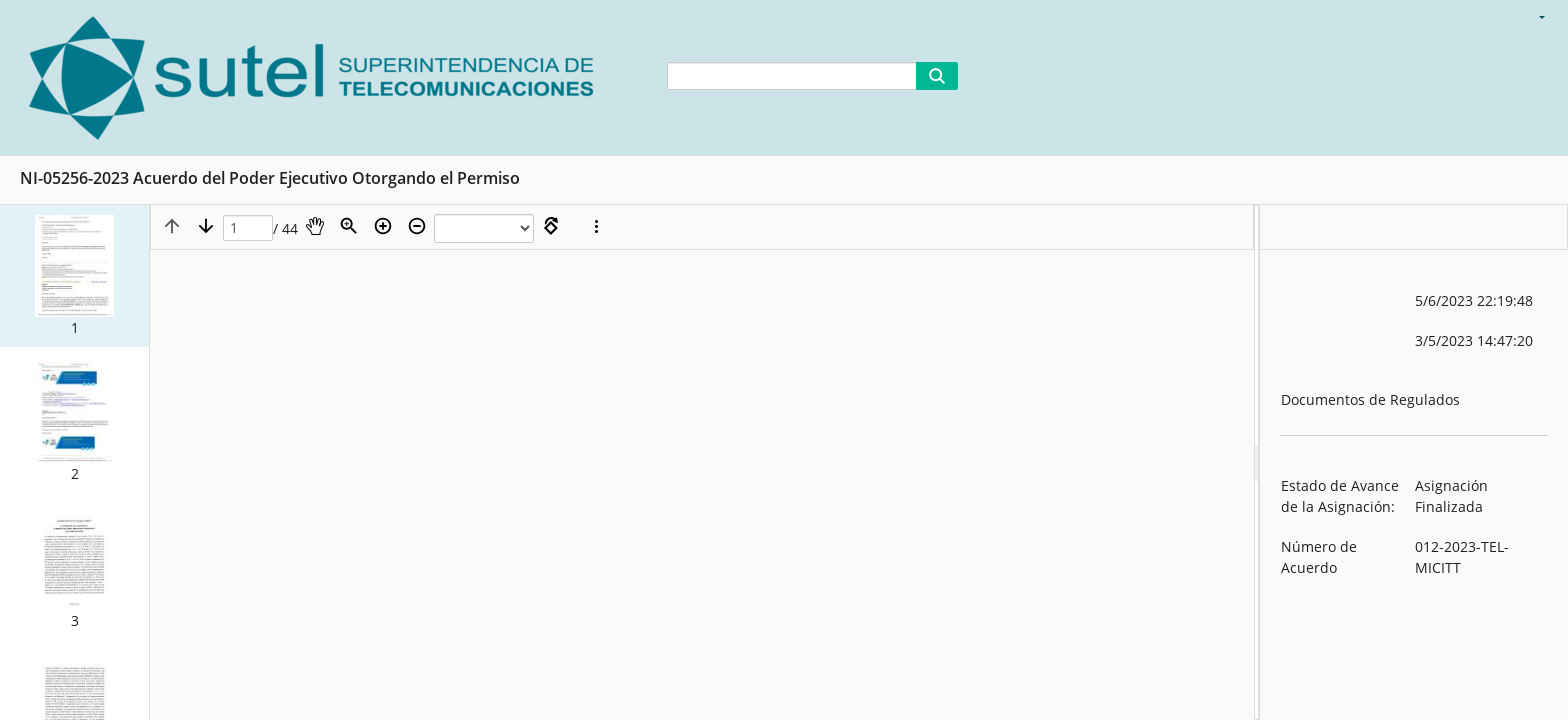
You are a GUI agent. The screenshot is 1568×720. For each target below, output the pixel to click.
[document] (1414, 462)
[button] (74, 276)
